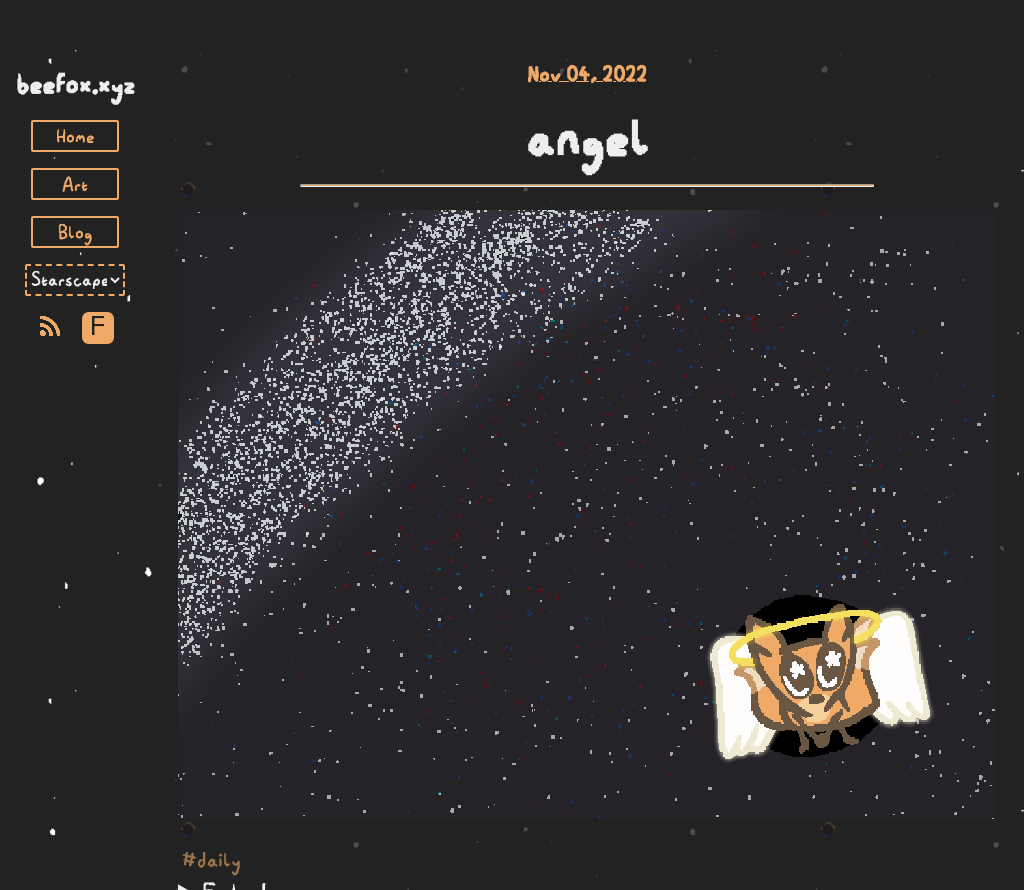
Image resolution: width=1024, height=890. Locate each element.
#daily (211, 860)
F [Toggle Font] (97, 327)
